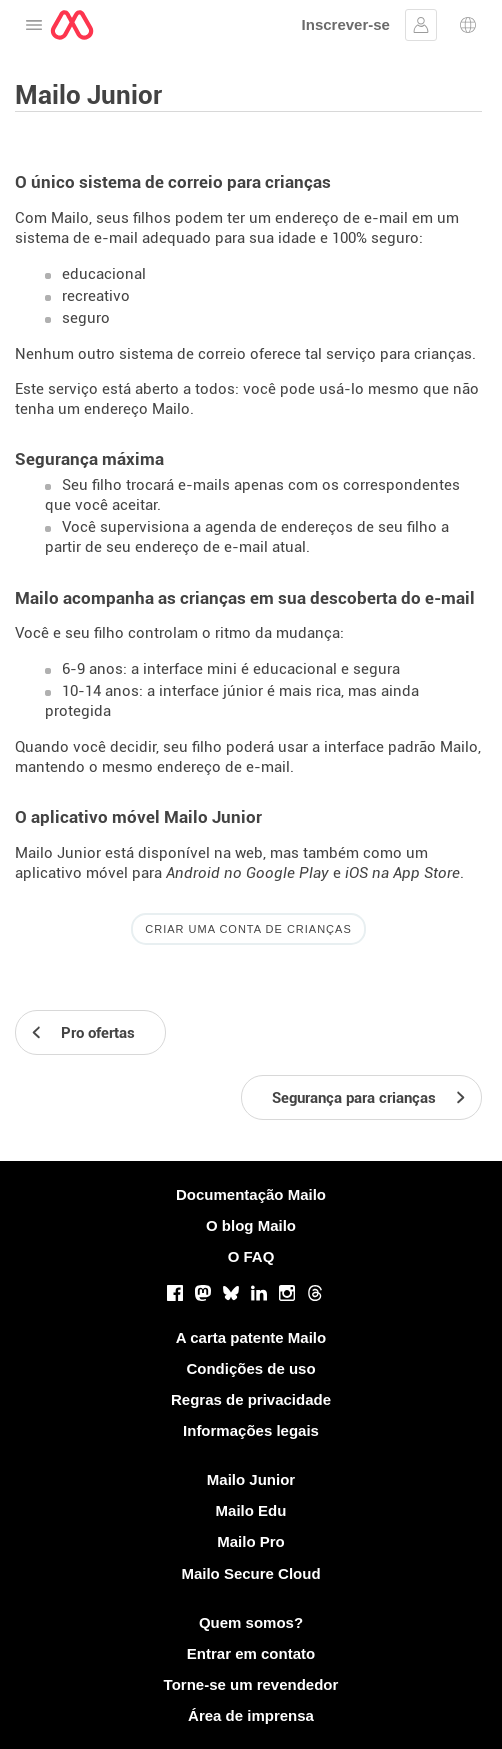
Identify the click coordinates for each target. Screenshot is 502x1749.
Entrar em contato (251, 1653)
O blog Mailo (251, 1225)
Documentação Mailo (251, 1194)
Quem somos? (251, 1622)
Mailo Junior (251, 1479)
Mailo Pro (251, 1541)
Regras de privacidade (251, 1399)
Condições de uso (250, 1368)
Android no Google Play (247, 873)
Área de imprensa (251, 1715)
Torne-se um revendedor (251, 1684)
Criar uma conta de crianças (248, 929)
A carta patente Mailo (251, 1337)
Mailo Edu (251, 1510)
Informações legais (251, 1430)
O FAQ (251, 1256)
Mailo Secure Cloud (250, 1573)
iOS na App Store (402, 873)
